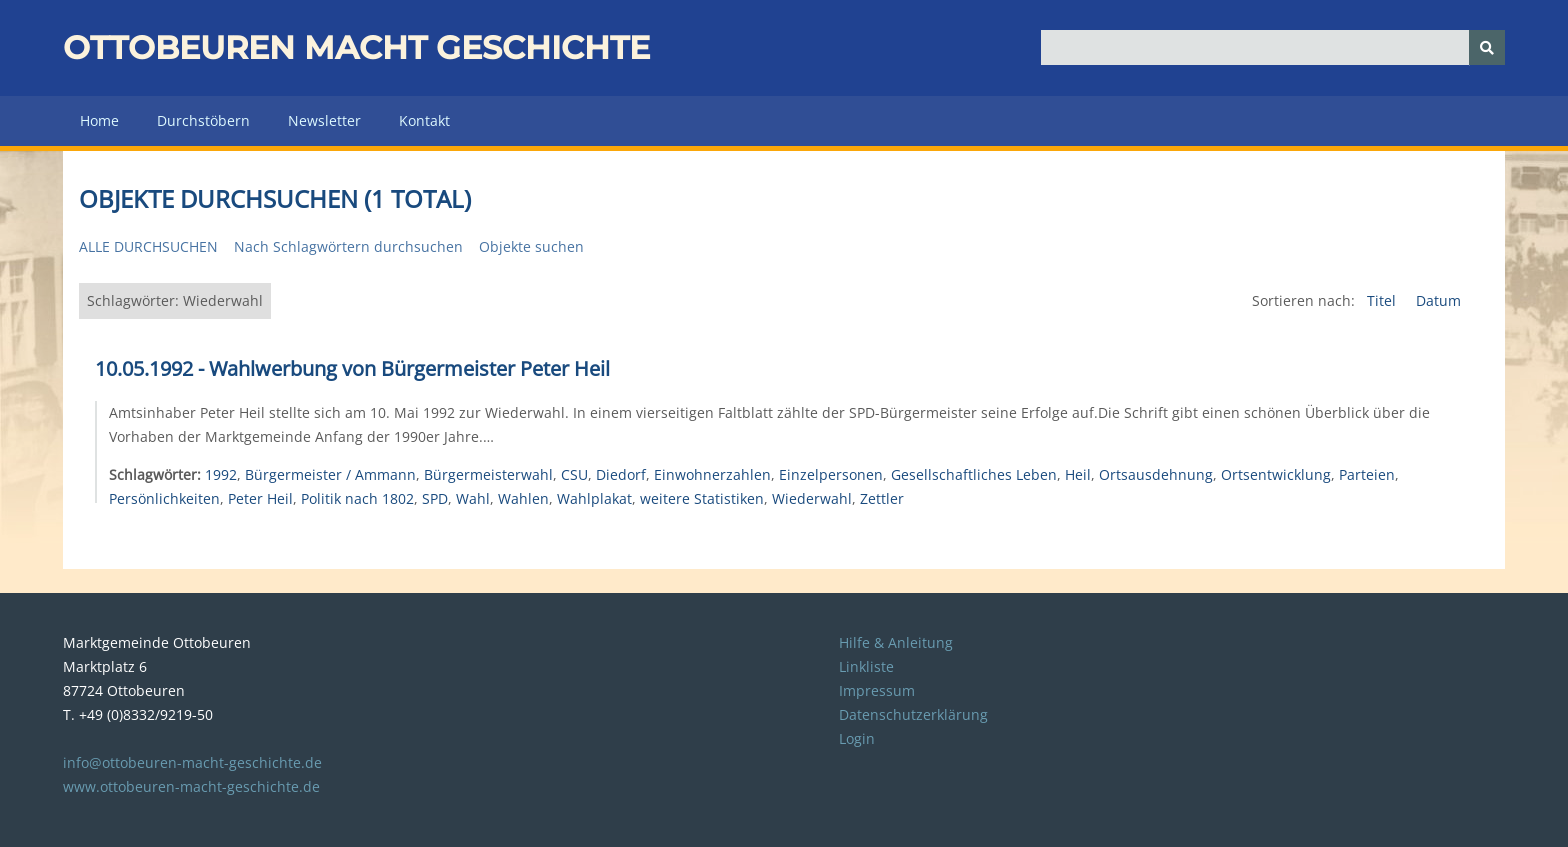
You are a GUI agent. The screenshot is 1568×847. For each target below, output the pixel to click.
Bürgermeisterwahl (488, 474)
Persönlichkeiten (164, 498)
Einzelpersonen (831, 474)
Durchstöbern (203, 120)
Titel (1383, 300)
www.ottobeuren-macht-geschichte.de (191, 786)
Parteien (1367, 474)
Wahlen (523, 498)
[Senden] (1487, 47)
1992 (221, 474)
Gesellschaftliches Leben (974, 474)
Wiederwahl (812, 498)
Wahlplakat (594, 498)
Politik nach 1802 (357, 498)
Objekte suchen (531, 246)
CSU (574, 474)
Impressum (877, 690)
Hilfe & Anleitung (896, 642)
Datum (1438, 300)
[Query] (1273, 47)
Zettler (882, 498)
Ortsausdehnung (1156, 474)
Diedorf (621, 474)
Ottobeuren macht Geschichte (356, 47)
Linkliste (866, 666)
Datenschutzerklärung (913, 714)
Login (857, 738)
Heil (1078, 474)
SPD (435, 498)
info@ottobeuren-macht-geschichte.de (192, 762)
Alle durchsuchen (148, 246)
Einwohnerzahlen (712, 474)
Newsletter (324, 120)
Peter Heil (260, 498)
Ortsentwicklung (1276, 474)
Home (99, 120)
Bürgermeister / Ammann (330, 474)
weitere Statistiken (702, 498)
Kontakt (424, 120)
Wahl (473, 498)
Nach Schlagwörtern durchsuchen (348, 246)
